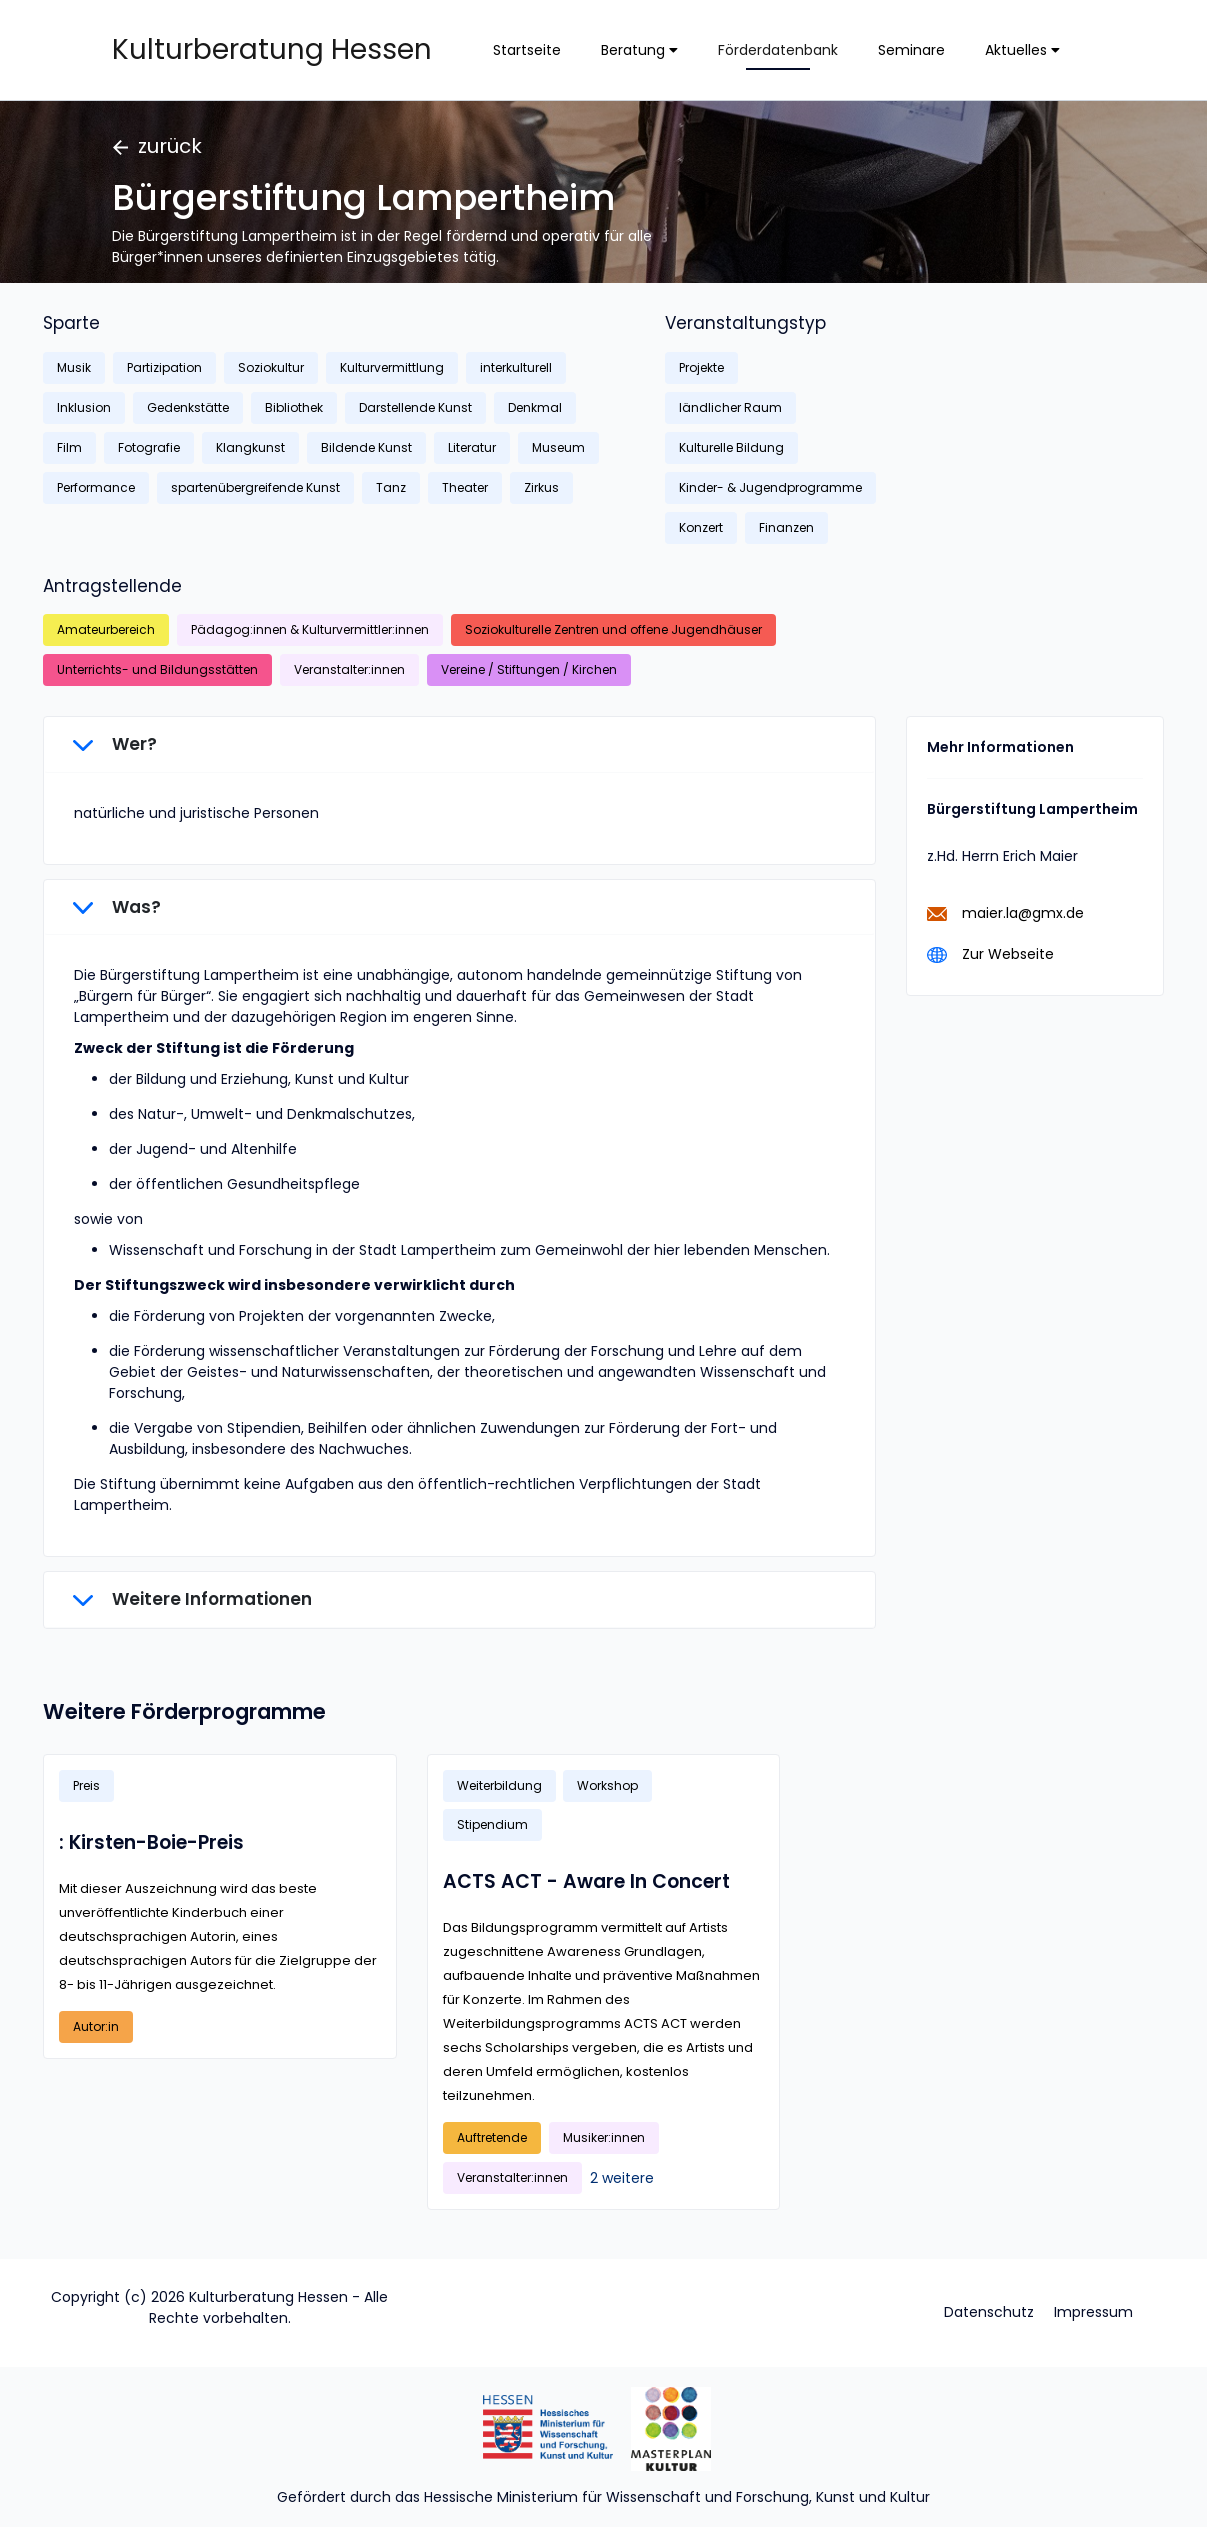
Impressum (1093, 2312)
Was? (117, 907)
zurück (157, 146)
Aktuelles (1022, 50)
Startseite (527, 50)
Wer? (115, 744)
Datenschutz (989, 2312)
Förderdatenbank (778, 50)
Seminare (911, 50)
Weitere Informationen (192, 1599)
